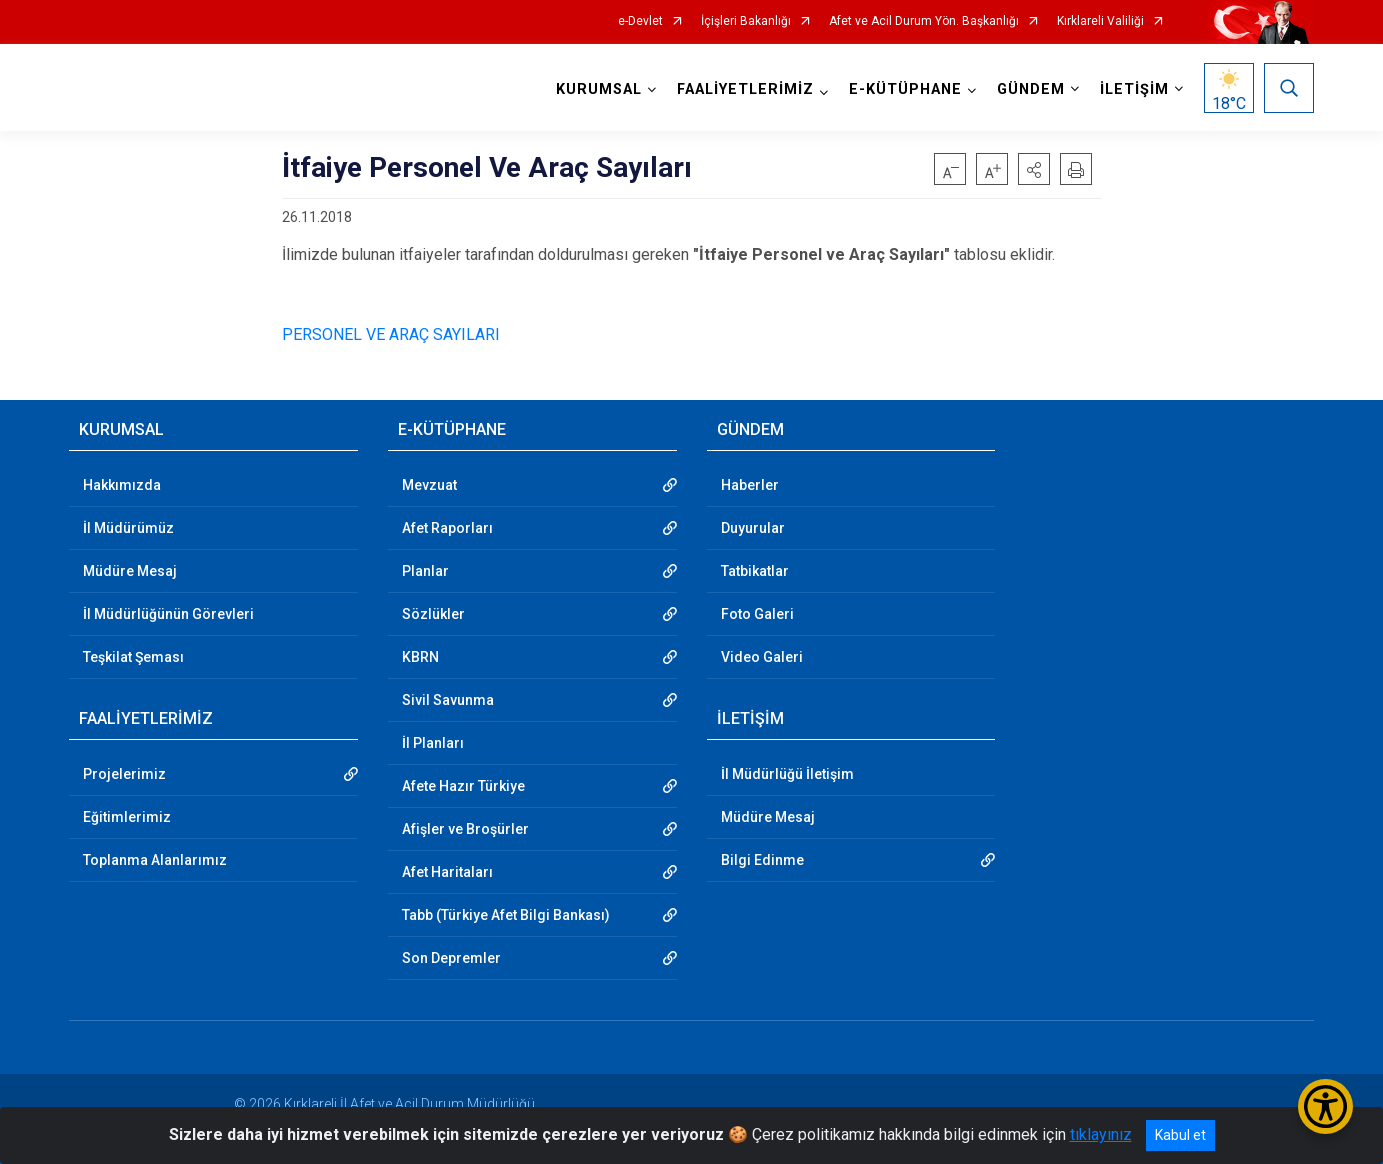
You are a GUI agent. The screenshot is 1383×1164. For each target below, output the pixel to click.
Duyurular (753, 528)
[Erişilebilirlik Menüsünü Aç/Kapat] (1325, 1106)
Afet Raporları (447, 528)
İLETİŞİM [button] (1134, 89)
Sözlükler (433, 614)
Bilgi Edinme (762, 860)
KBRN (420, 657)
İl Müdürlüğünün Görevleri (168, 614)
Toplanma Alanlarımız (155, 860)
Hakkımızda (122, 485)
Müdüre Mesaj (130, 571)
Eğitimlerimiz (127, 817)
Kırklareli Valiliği (1100, 21)
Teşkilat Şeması (133, 657)
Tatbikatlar (755, 571)
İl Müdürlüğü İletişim (787, 774)
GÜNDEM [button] (1031, 89)
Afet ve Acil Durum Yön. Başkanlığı (924, 21)
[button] (1034, 169)
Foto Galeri (757, 614)
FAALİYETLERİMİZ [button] (745, 89)
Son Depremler (451, 958)
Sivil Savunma (448, 700)
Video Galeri (762, 657)
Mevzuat (429, 485)
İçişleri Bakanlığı (746, 21)
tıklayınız (1101, 1134)
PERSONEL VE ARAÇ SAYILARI (391, 334)
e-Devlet (640, 21)
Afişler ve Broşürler (465, 829)
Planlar (425, 571)
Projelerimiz (124, 774)
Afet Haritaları (447, 872)
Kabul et (1180, 1135)
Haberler (750, 485)
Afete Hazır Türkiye (463, 786)
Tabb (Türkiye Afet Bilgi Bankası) (506, 915)
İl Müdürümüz (128, 528)
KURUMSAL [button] (599, 89)
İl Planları (433, 743)
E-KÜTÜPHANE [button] (905, 89)
